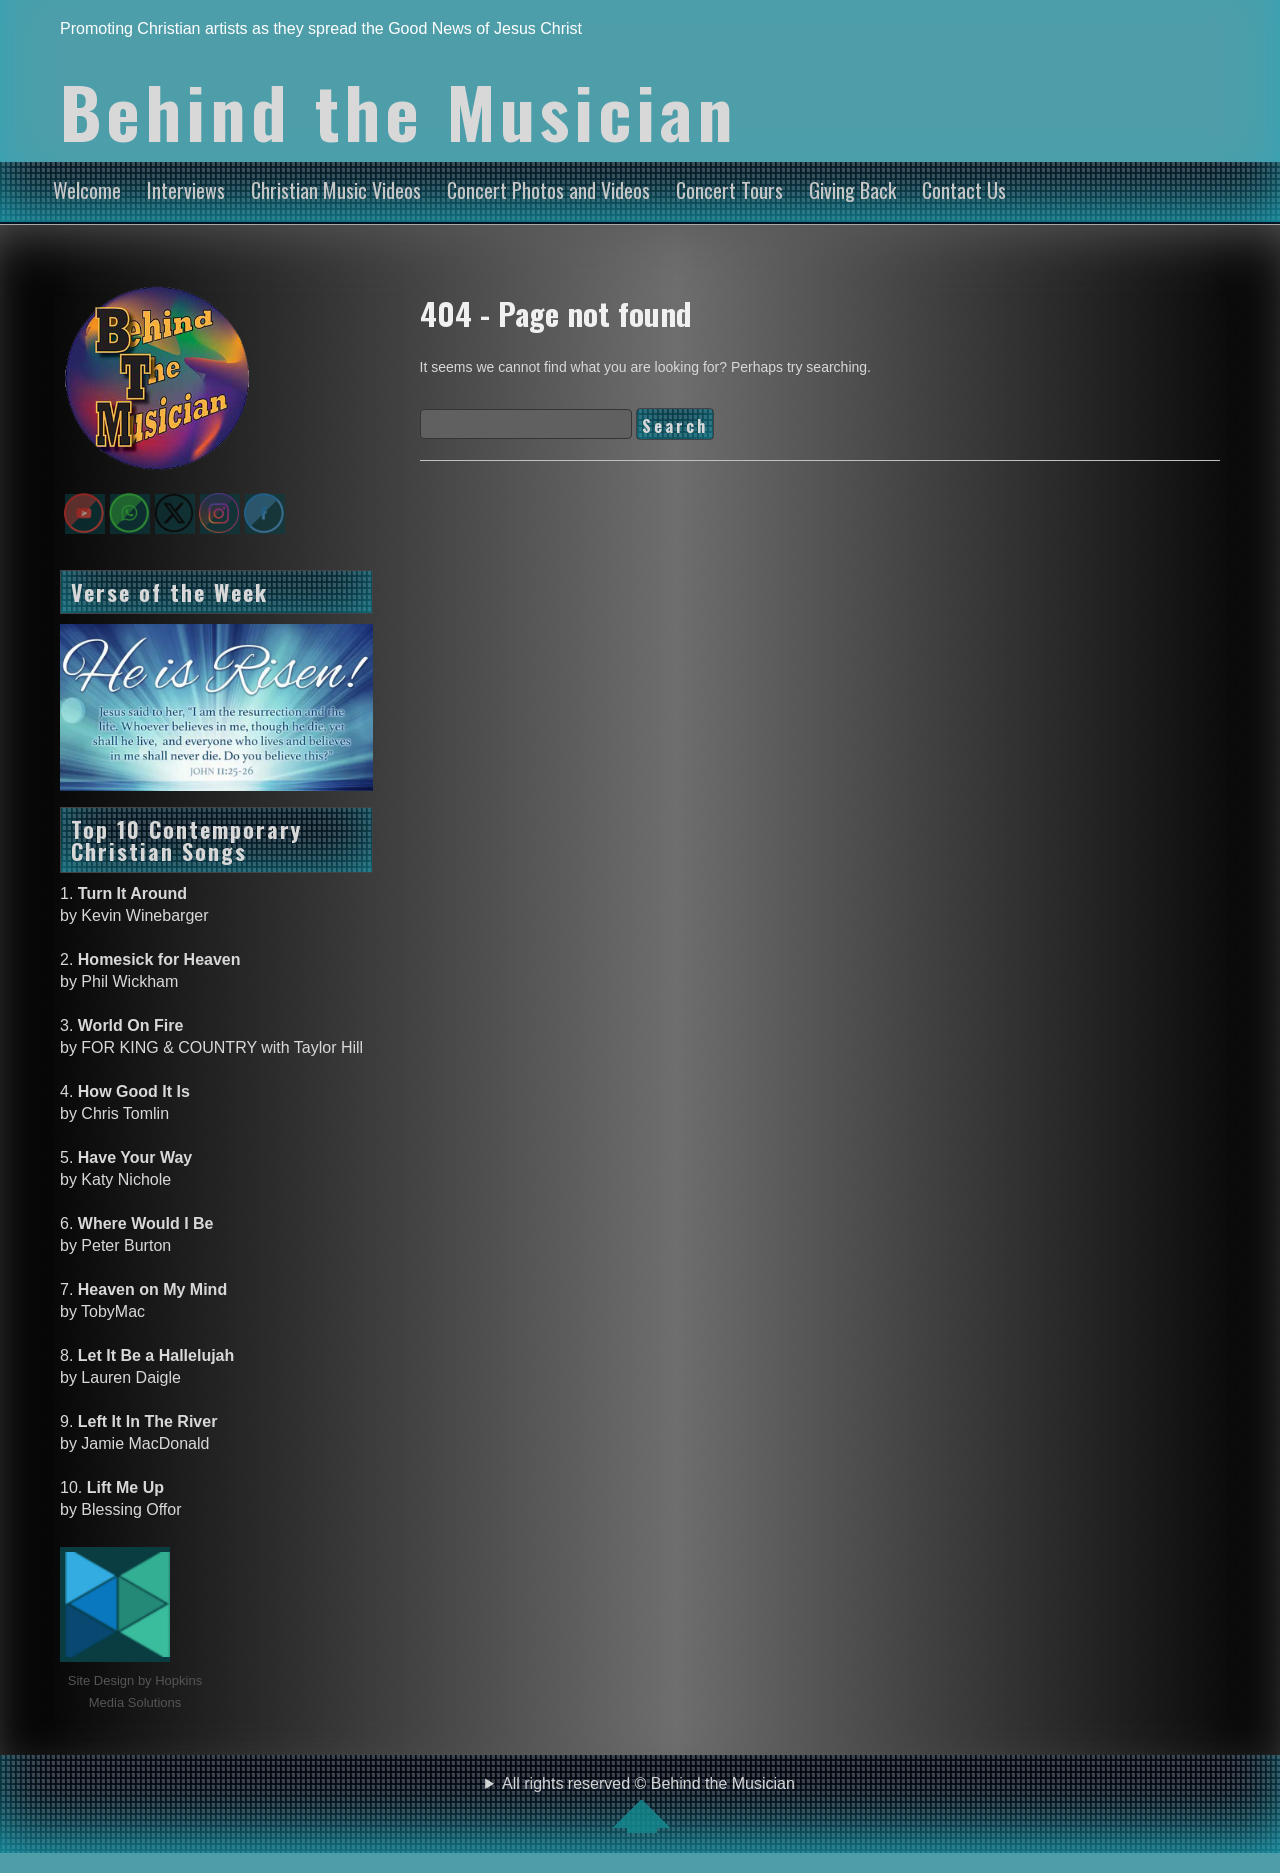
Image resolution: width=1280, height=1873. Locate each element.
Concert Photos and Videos (548, 190)
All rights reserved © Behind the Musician (648, 1804)
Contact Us (964, 190)
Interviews (186, 190)
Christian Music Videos (336, 190)
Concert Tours (729, 190)
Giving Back (852, 190)
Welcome (87, 190)
